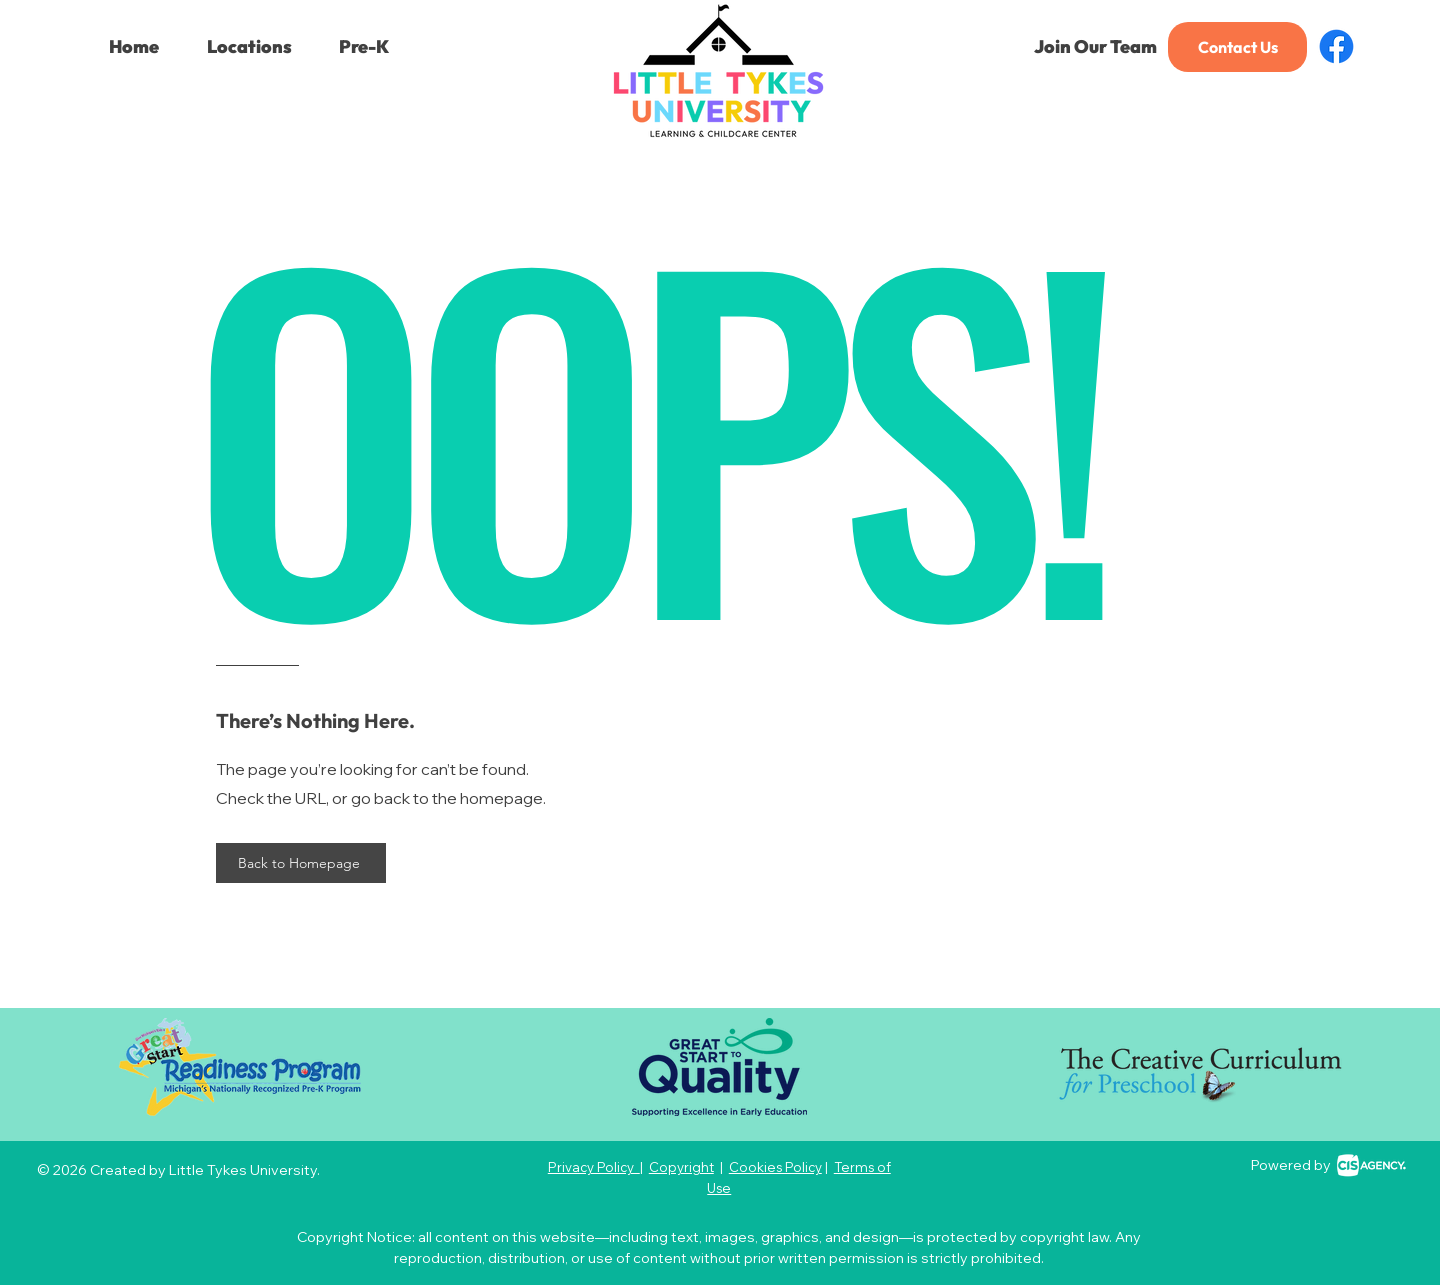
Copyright (681, 1167)
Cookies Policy (775, 1167)
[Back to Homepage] (301, 863)
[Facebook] (1336, 46)
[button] (249, 47)
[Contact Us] (1237, 47)
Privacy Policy (594, 1167)
